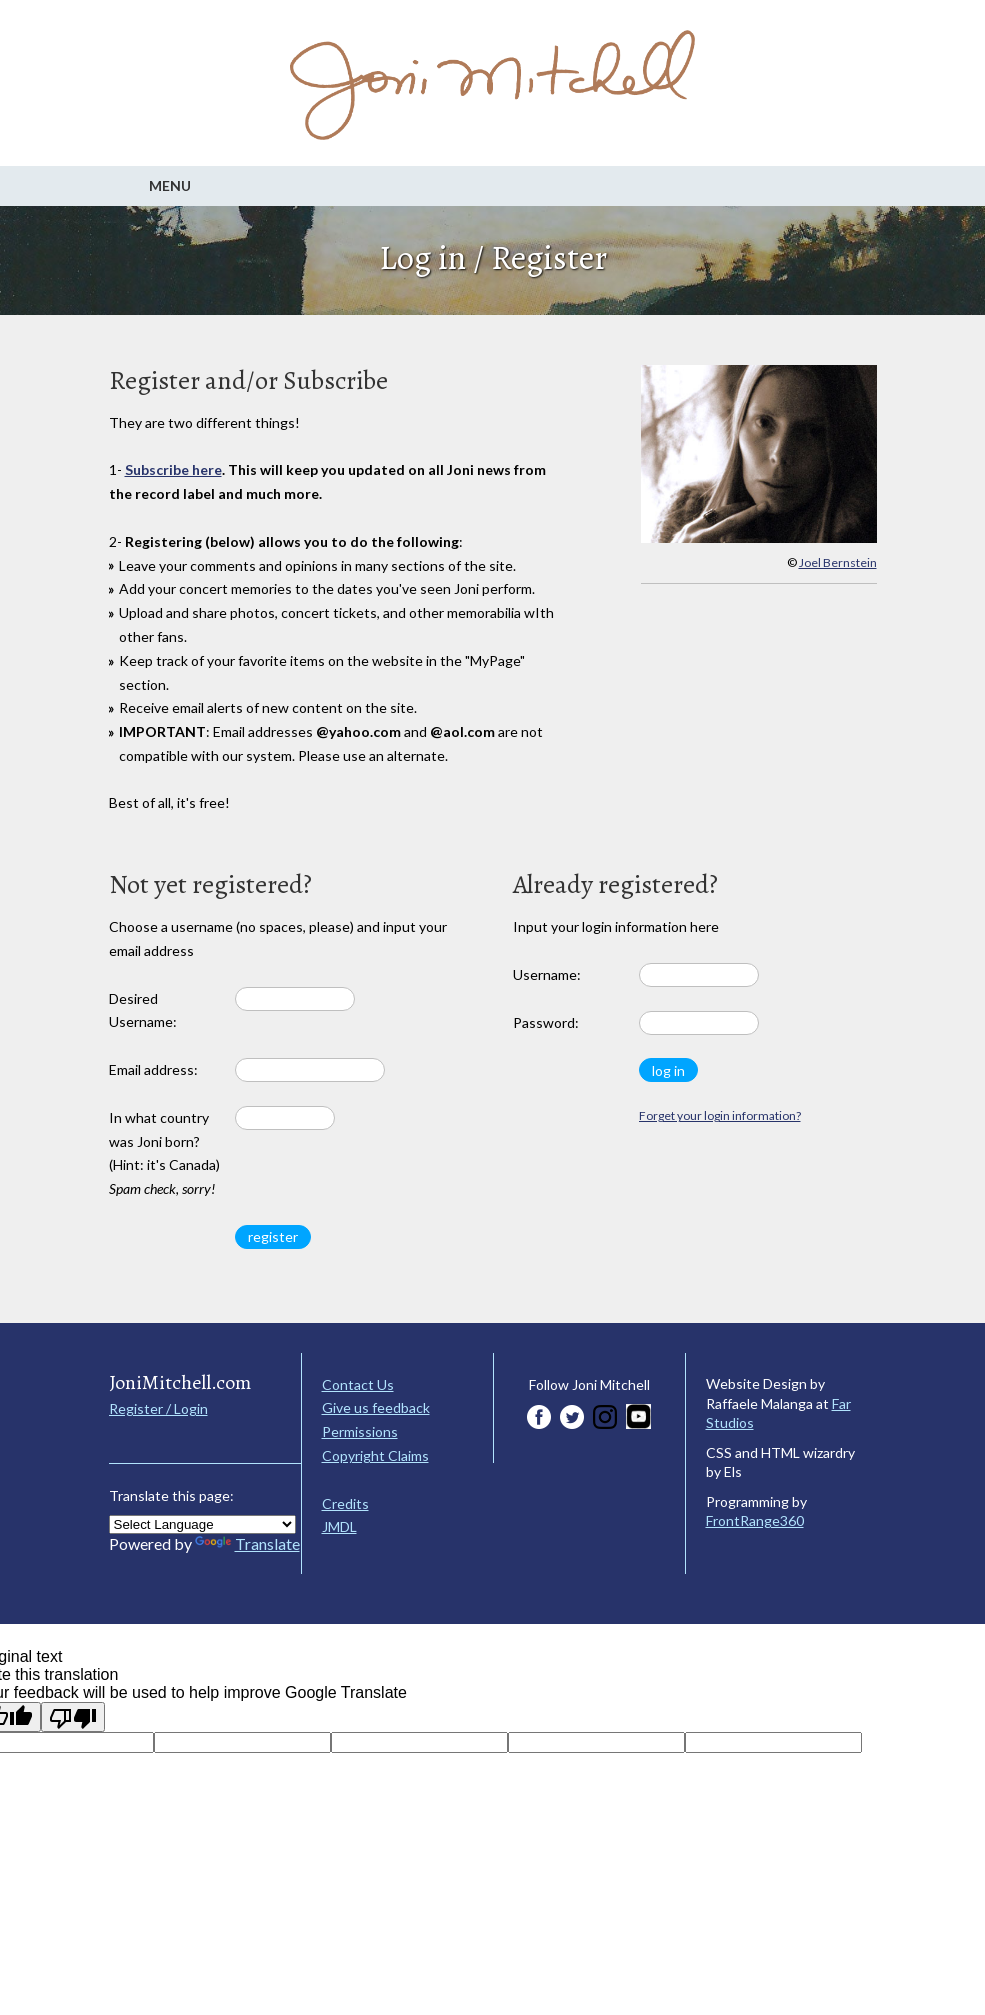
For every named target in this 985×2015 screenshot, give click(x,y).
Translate (247, 1543)
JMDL (339, 1526)
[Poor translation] (73, 1717)
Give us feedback (376, 1407)
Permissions (360, 1431)
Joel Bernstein (838, 562)
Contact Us (358, 1384)
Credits (345, 1503)
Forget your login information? (720, 1115)
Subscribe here (173, 469)
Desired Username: (143, 1010)
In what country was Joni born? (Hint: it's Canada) (164, 1153)
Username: (547, 974)
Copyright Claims (375, 1455)
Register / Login (158, 1408)
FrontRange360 (755, 1520)
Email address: (153, 1069)
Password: (546, 1022)
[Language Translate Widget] (202, 1524)
